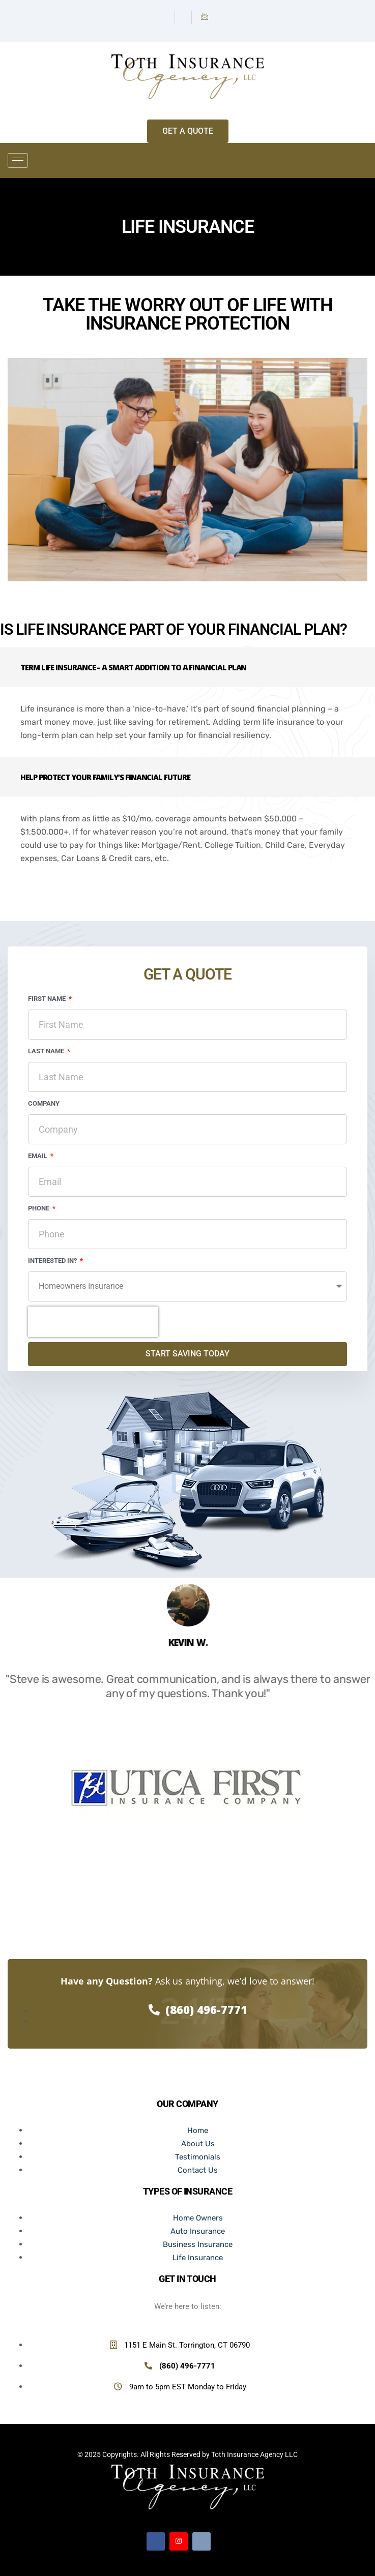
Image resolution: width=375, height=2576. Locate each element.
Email (38, 1156)
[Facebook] (167, 17)
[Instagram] (184, 17)
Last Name (47, 1051)
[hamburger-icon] (18, 160)
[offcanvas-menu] (363, 161)
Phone (39, 1208)
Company (44, 1103)
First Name (47, 998)
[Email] (204, 17)
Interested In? (53, 1260)
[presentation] (93, 1322)
